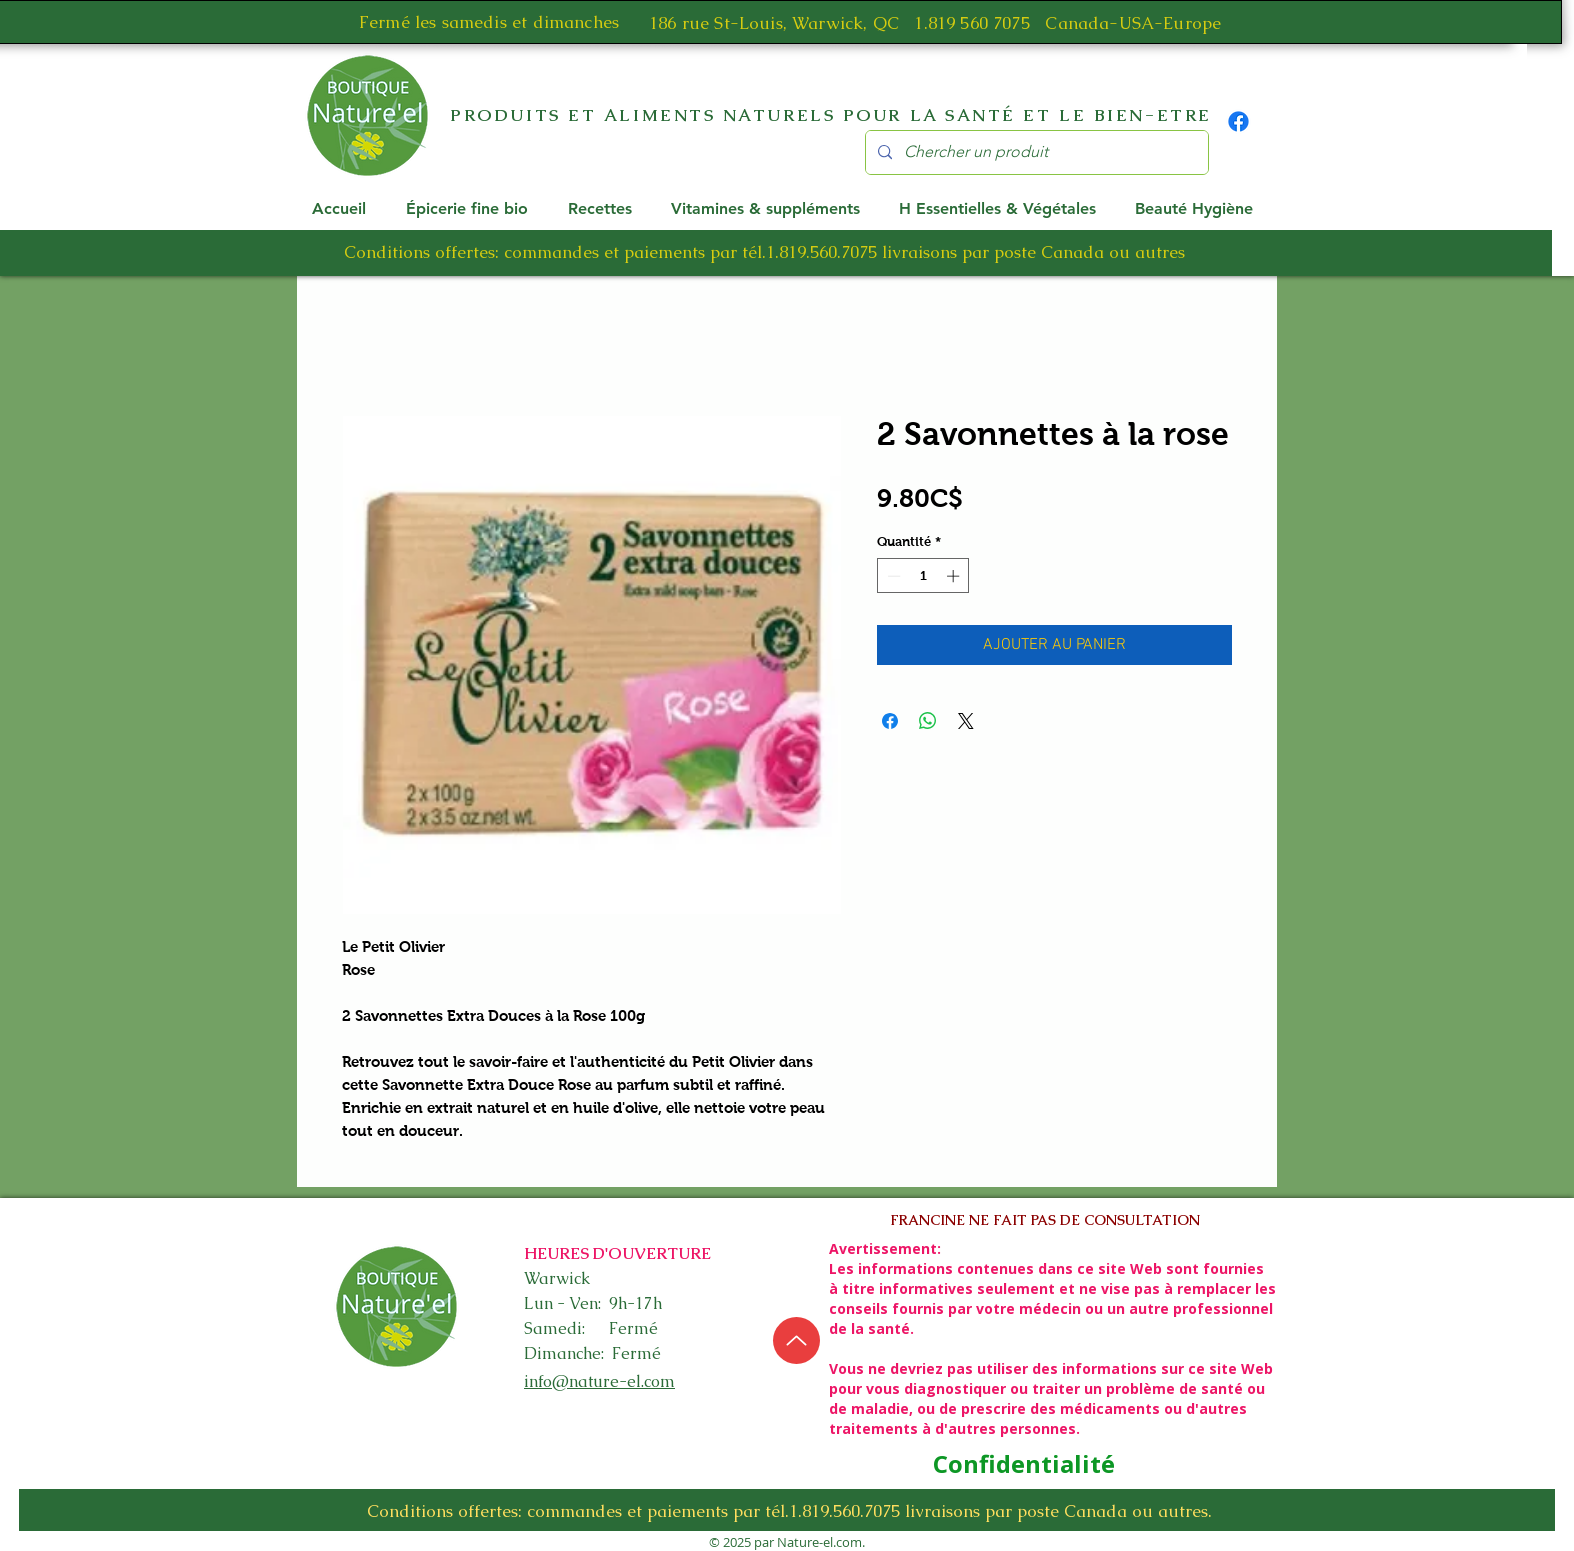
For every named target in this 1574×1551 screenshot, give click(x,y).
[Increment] (955, 576)
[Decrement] (892, 576)
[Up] (796, 1340)
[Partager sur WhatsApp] (928, 721)
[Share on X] (966, 721)
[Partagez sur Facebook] (890, 721)
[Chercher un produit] (1035, 152)
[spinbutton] (923, 576)
